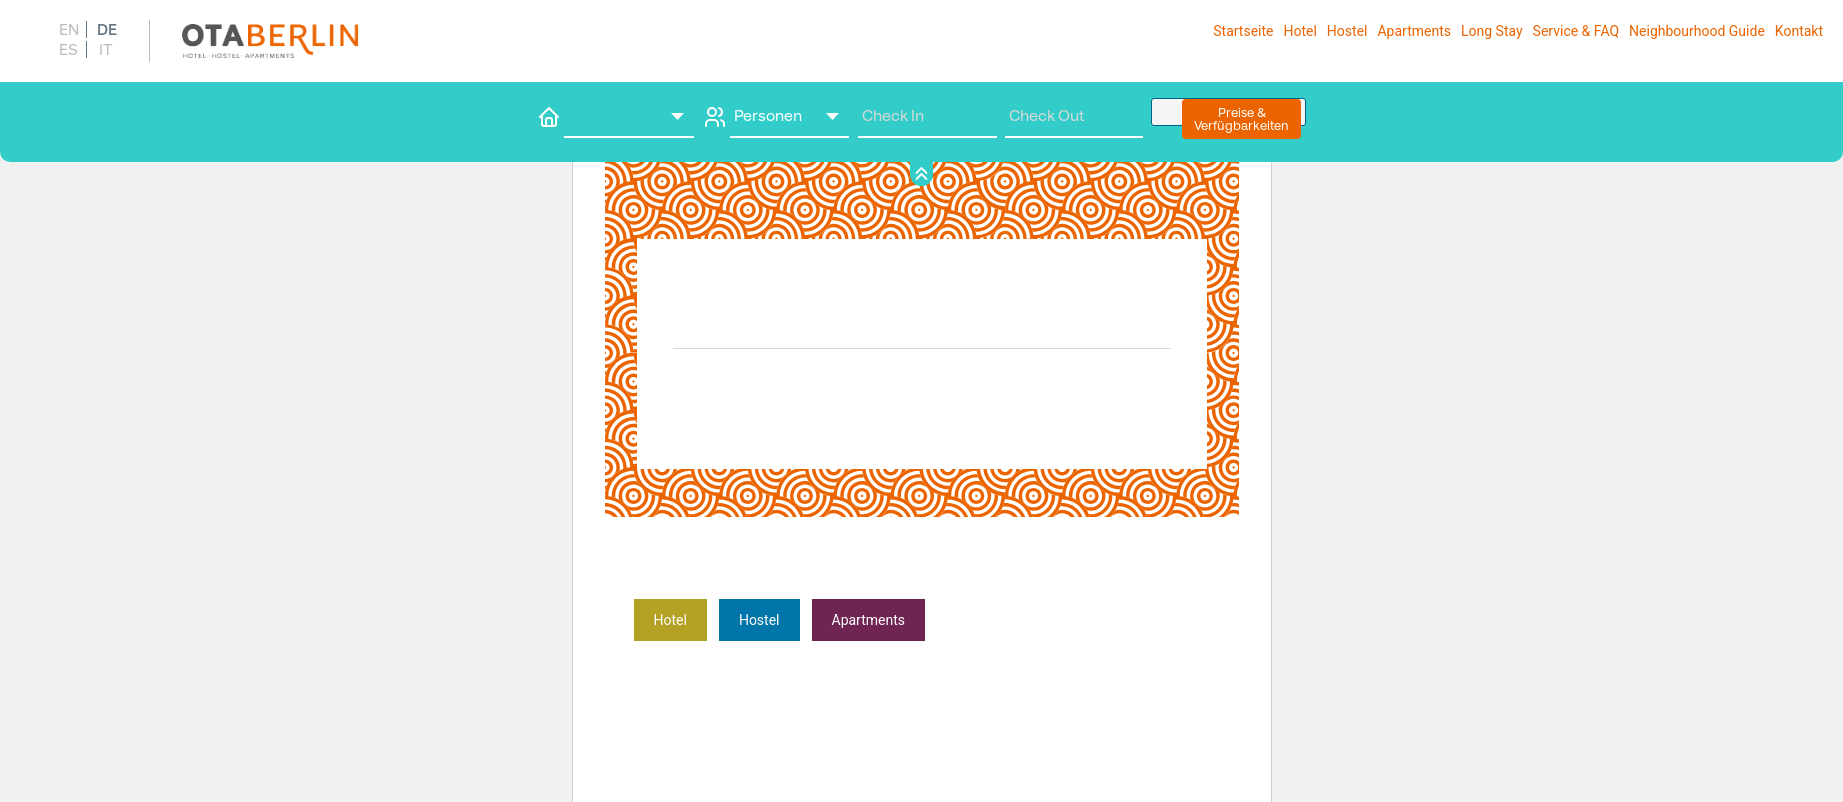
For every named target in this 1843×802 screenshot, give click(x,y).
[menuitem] (67, 29)
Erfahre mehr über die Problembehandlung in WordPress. (1020, 650)
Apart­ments (1414, 31)
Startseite (1243, 31)
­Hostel (759, 620)
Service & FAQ (1576, 31)
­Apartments (869, 620)
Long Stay (1492, 31)
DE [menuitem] (107, 30)
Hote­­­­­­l (670, 620)
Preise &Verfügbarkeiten (1241, 119)
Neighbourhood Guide (1697, 31)
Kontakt (1799, 31)
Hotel (1299, 31)
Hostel (1347, 31)
